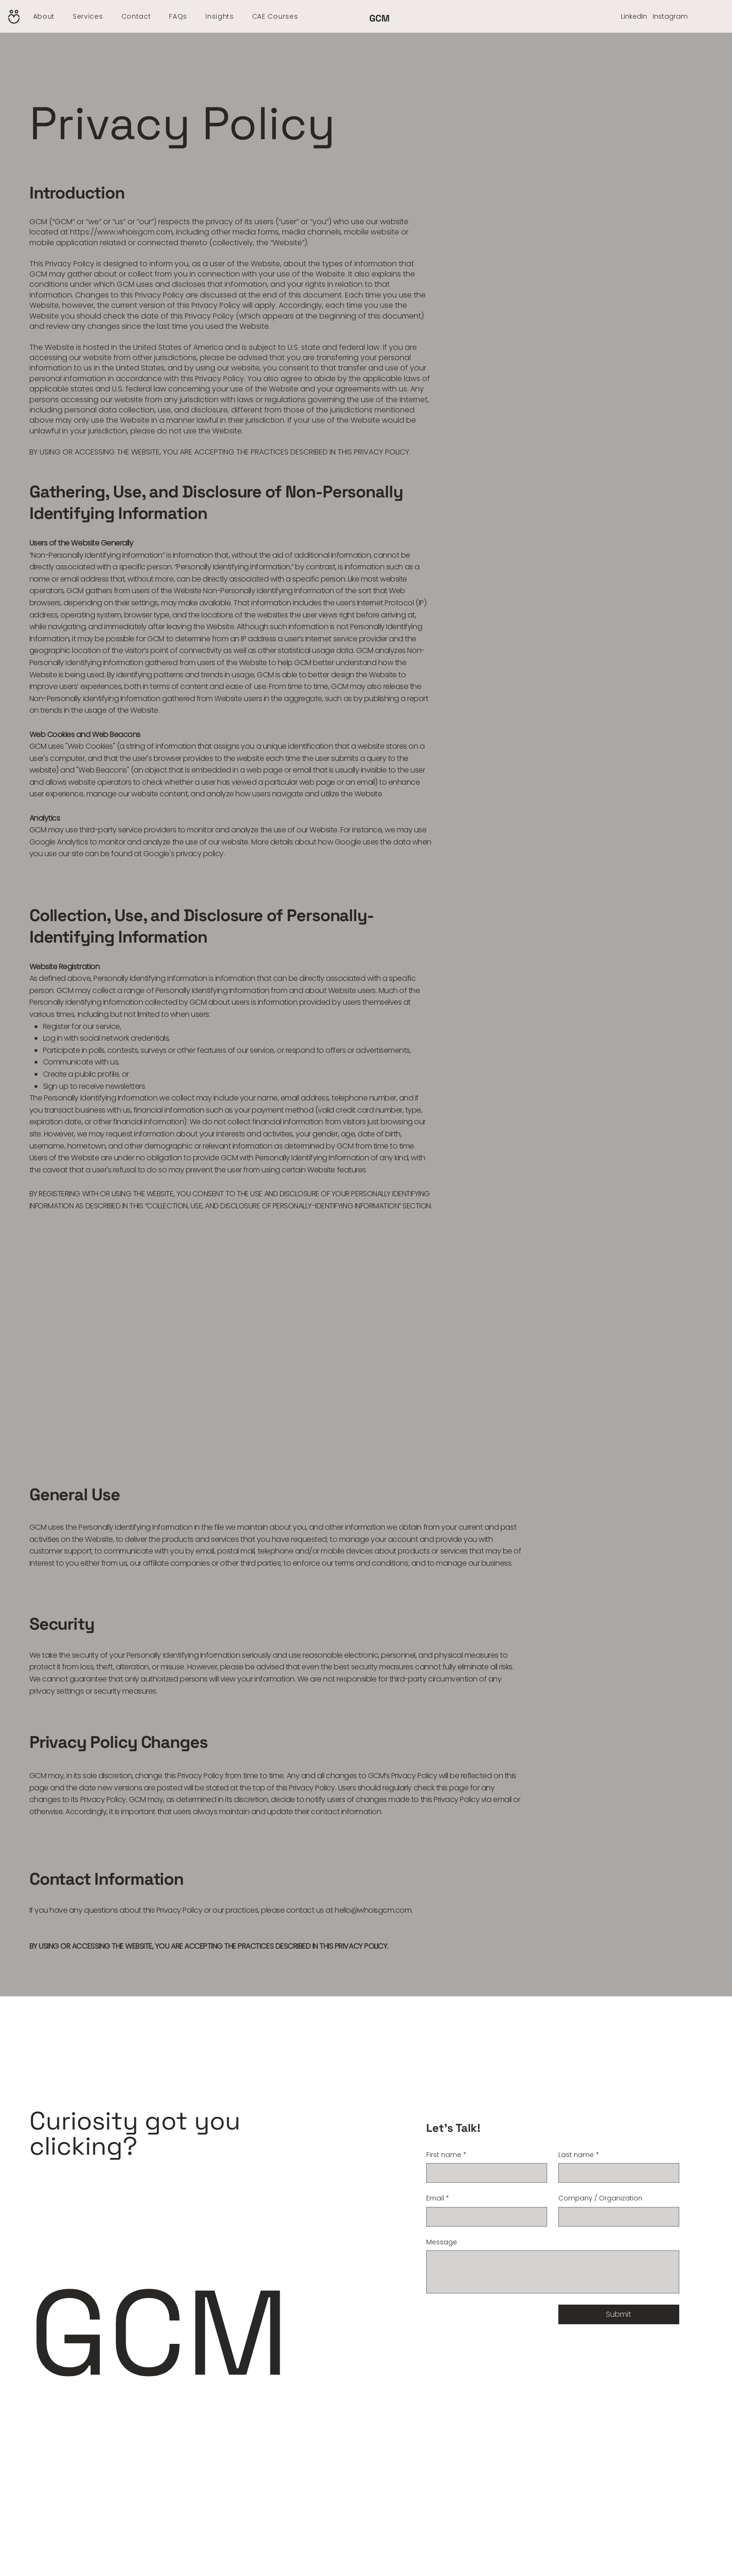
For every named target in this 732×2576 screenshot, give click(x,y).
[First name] (484, 2173)
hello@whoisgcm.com (373, 1910)
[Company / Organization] (616, 2216)
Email (437, 2198)
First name (446, 2155)
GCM (379, 18)
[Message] (552, 2272)
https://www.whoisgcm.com (121, 232)
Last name (578, 2155)
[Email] (484, 2216)
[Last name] (616, 2173)
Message (441, 2242)
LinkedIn (634, 16)
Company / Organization (600, 2198)
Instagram (670, 16)
